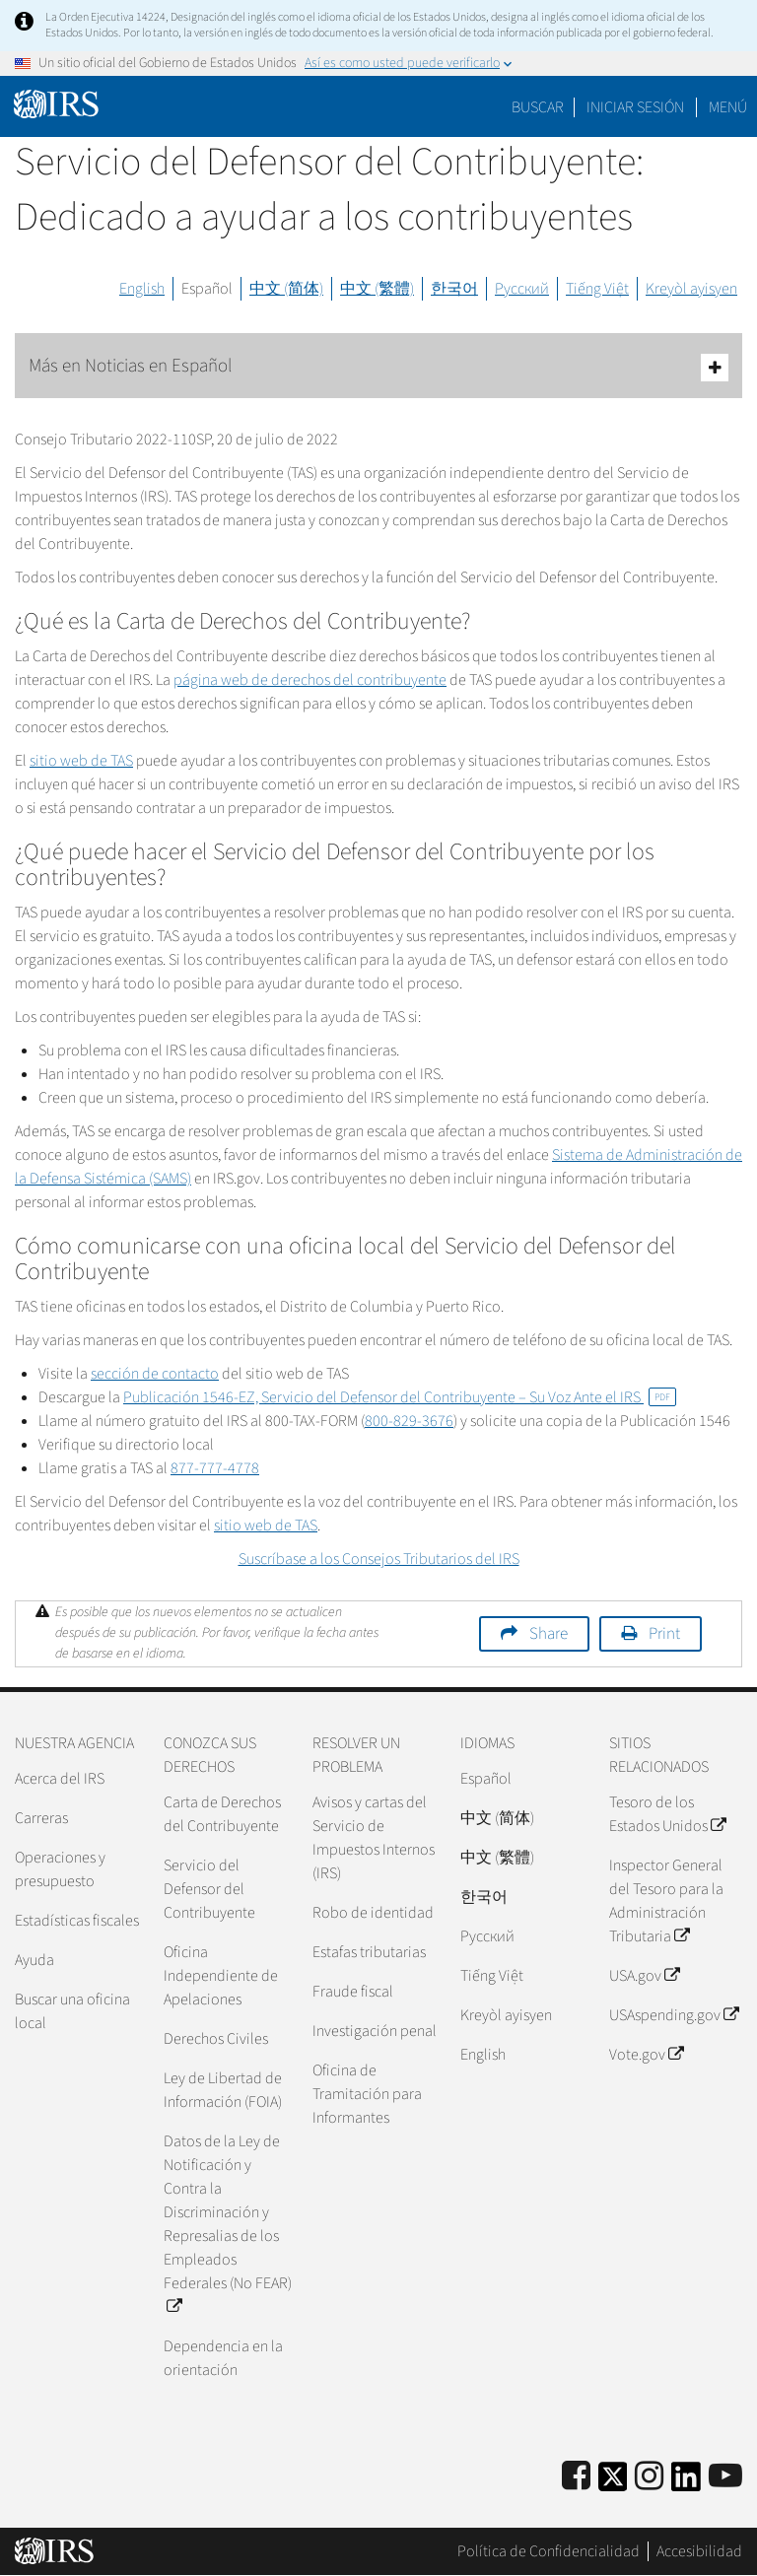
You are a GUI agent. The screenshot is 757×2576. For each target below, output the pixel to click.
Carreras (41, 1818)
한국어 (454, 289)
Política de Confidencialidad (548, 2551)
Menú (728, 107)
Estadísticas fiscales (77, 1921)
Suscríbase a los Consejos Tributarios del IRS (379, 1559)
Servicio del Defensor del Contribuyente (209, 1889)
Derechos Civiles (216, 2039)
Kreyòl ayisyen (691, 289)
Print (664, 1634)
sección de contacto (155, 1374)
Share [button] (548, 1634)
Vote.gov (646, 2055)
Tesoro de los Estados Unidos (667, 1814)
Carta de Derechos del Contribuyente (222, 1814)
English (142, 289)
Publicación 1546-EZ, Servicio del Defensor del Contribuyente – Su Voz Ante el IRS (399, 1397)
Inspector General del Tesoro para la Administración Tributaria (666, 1901)
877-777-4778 (215, 1468)
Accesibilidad (699, 2551)
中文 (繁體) (377, 289)
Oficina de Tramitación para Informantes (367, 2094)
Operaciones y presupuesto (60, 1869)
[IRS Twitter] (613, 2483)
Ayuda (34, 1960)
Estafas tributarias (369, 1952)
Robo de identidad (373, 1913)
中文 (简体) (286, 289)
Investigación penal (374, 2031)
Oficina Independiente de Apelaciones (221, 1975)
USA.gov (644, 1976)
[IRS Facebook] (576, 2477)
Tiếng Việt (597, 289)
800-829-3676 (409, 1421)
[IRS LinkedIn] (686, 2483)
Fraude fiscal (352, 1991)
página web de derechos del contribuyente (310, 680)
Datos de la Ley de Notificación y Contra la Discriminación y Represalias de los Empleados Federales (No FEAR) (228, 2224)
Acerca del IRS (59, 1779)
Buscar (538, 107)
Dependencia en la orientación (223, 2358)
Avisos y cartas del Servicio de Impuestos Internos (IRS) (373, 1838)
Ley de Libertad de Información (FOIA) (223, 2090)
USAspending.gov (673, 2015)
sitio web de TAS (81, 761)
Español (207, 289)
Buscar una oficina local (72, 2011)
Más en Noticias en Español (378, 367)
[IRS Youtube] (725, 2477)
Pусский (487, 1936)
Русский (522, 289)
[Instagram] (649, 2477)
